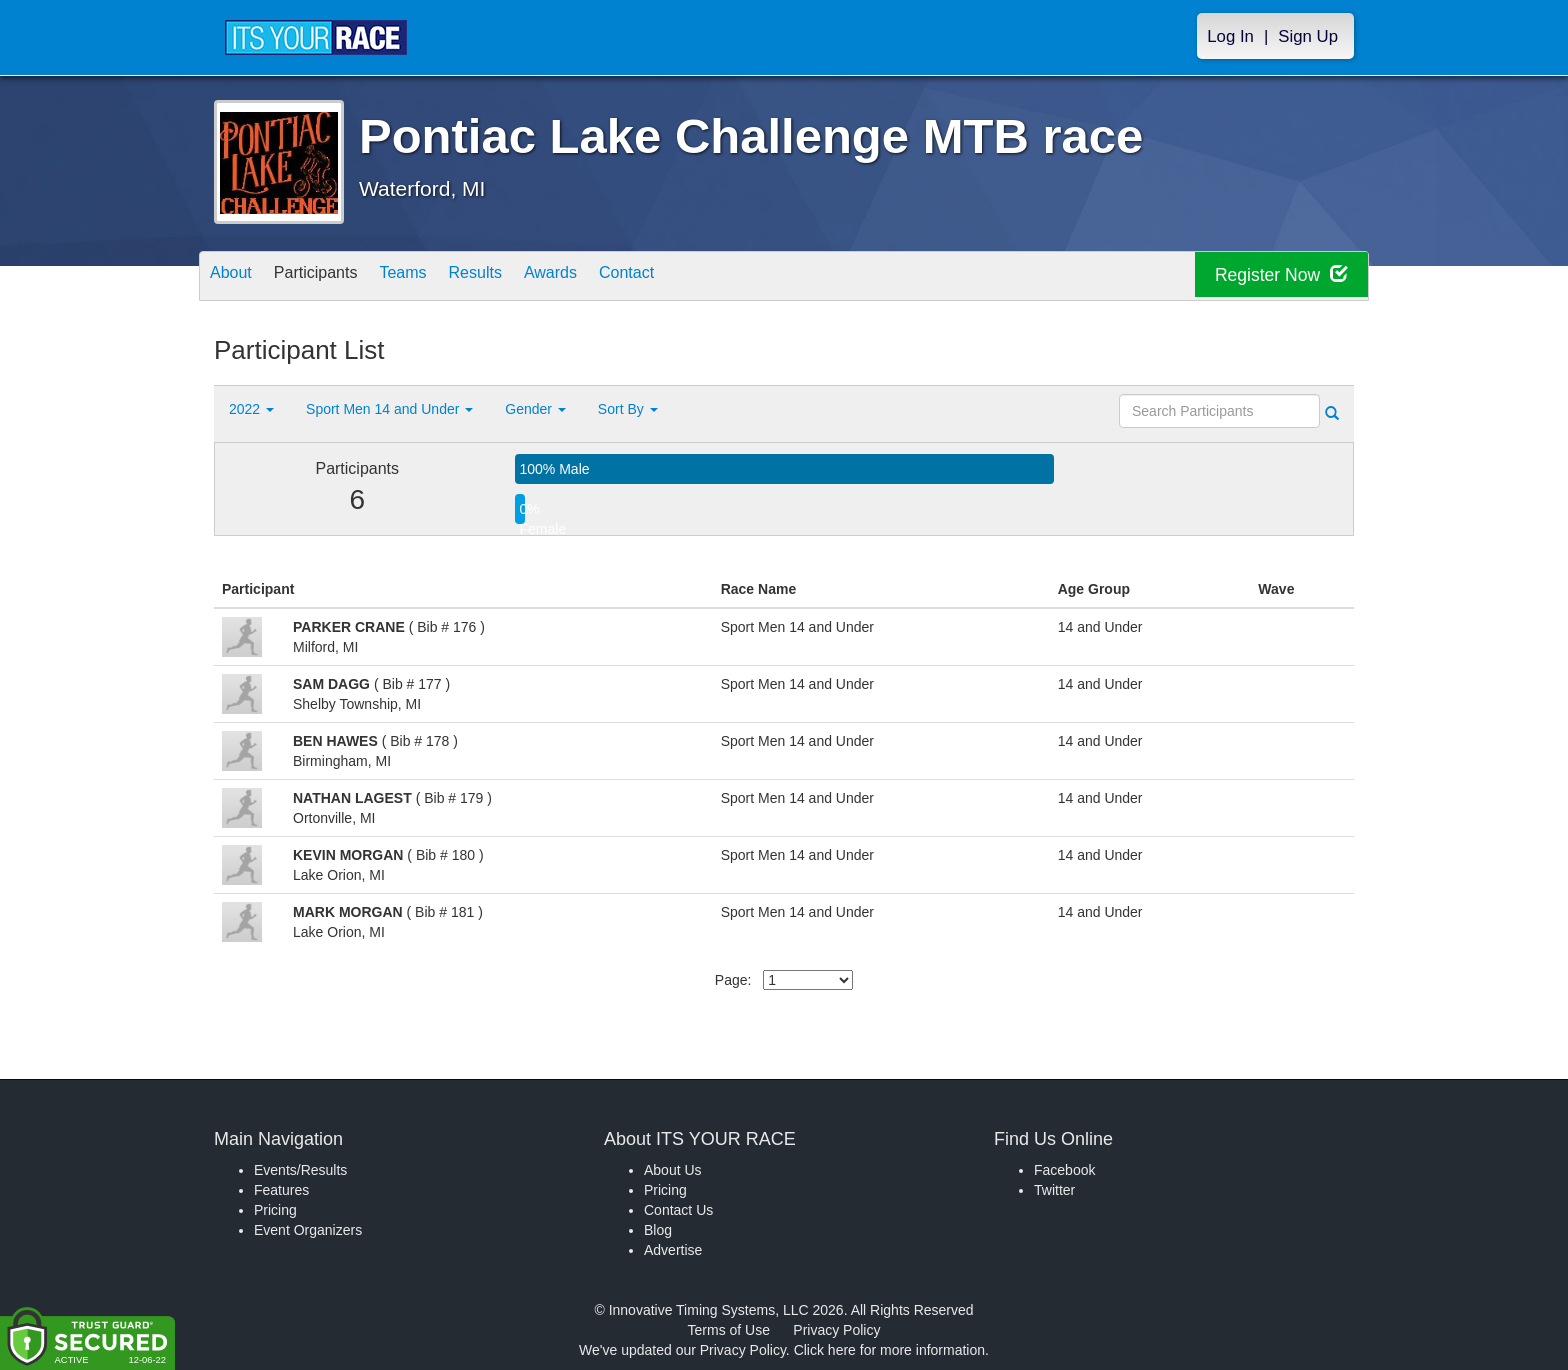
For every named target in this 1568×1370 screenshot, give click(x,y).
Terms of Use (729, 1330)
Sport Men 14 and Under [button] (389, 409)
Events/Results (300, 1170)
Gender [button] (535, 409)
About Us (673, 1170)
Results (520, 277)
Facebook (1064, 1170)
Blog (658, 1230)
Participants (335, 277)
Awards (608, 277)
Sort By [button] (628, 409)
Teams (435, 277)
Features (281, 1190)
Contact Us (678, 1210)
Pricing (275, 1210)
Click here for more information (889, 1350)
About (237, 277)
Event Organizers (308, 1230)
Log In (1230, 36)
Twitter (1054, 1190)
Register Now (1272, 276)
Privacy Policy (836, 1330)
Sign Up (1308, 36)
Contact (697, 277)
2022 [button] (251, 409)
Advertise (673, 1250)
